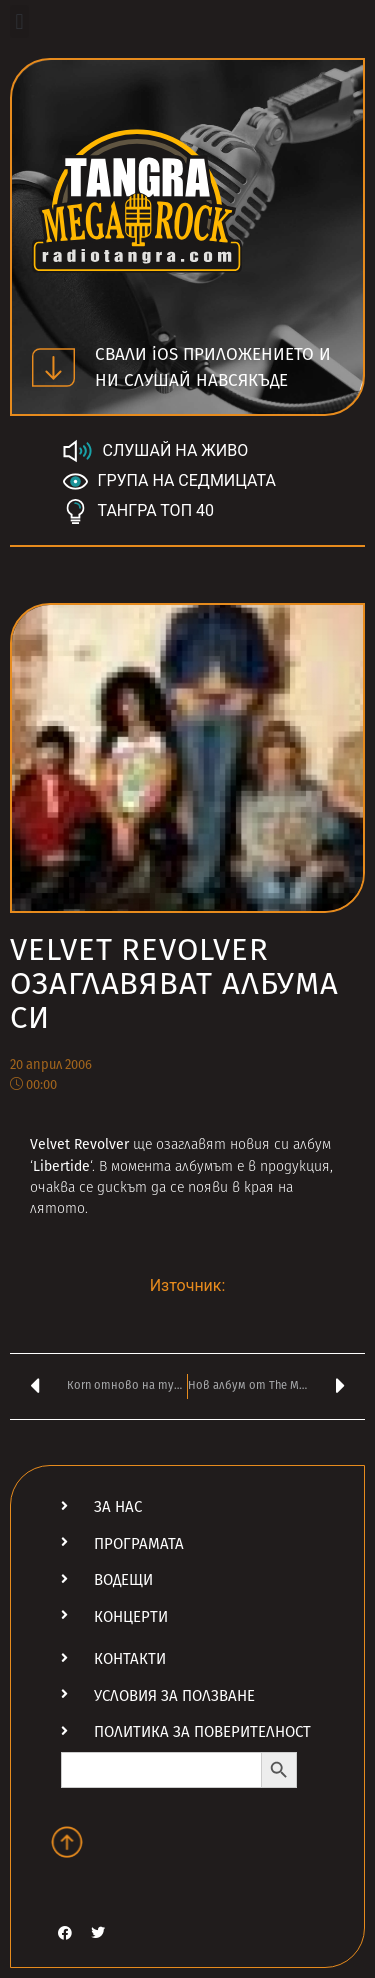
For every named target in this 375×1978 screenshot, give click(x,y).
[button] (19, 21)
